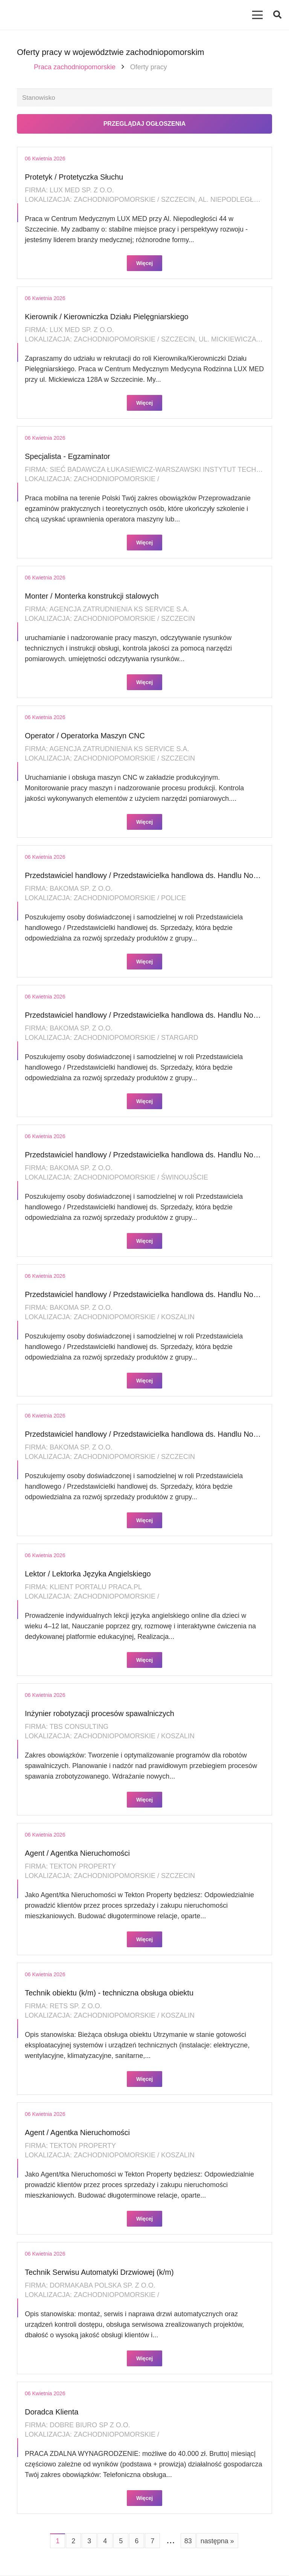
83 (188, 2542)
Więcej (144, 264)
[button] (277, 15)
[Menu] (257, 15)
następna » (217, 2542)
